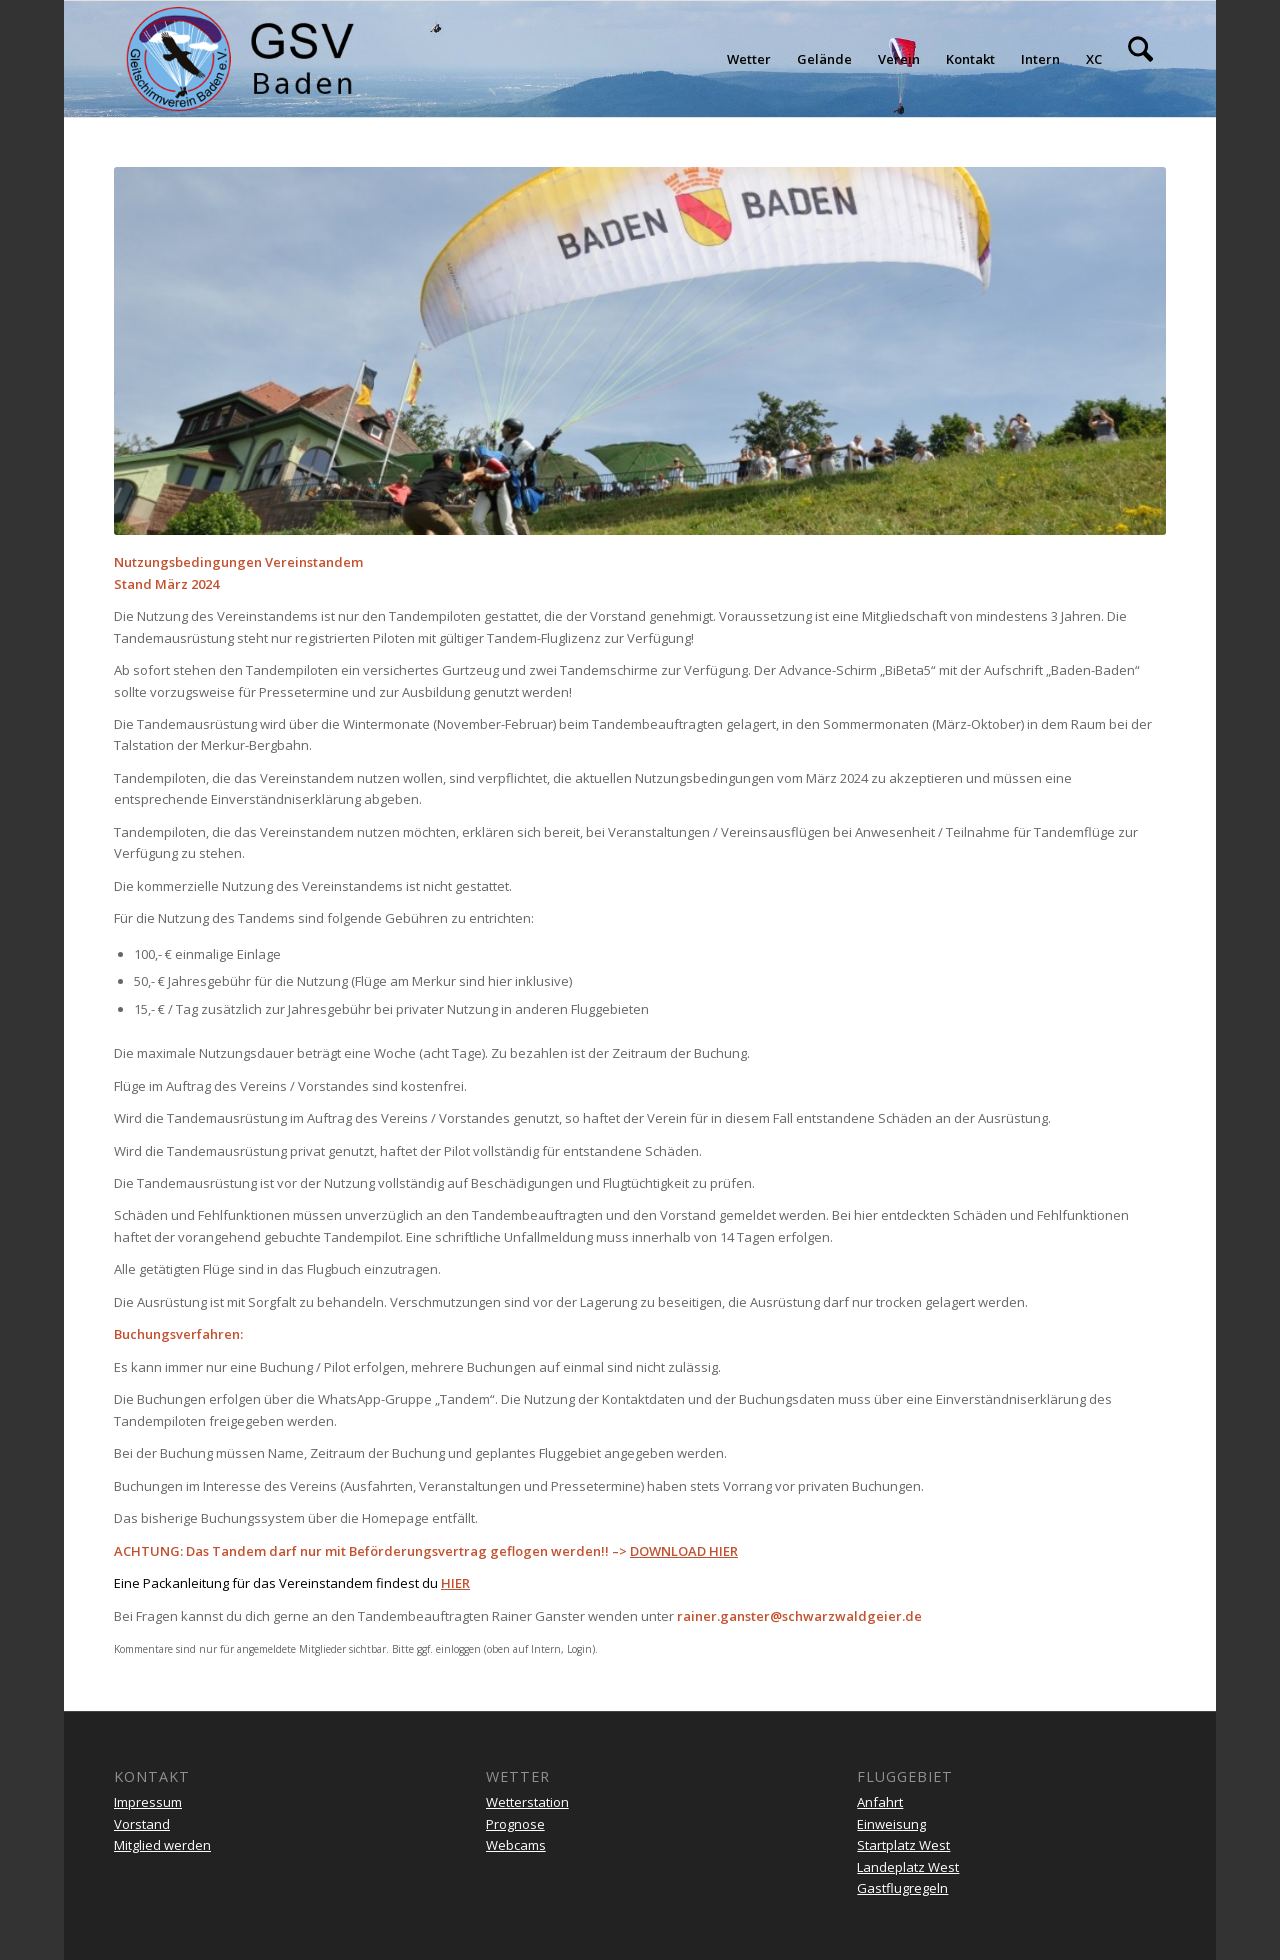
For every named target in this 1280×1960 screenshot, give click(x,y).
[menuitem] (749, 59)
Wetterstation (527, 1802)
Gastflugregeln (902, 1888)
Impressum (148, 1802)
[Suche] (1140, 59)
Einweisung (891, 1824)
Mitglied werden (162, 1845)
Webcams (516, 1845)
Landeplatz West (908, 1867)
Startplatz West (903, 1845)
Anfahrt (880, 1802)
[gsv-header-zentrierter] (240, 59)
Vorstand (142, 1824)
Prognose (515, 1824)
